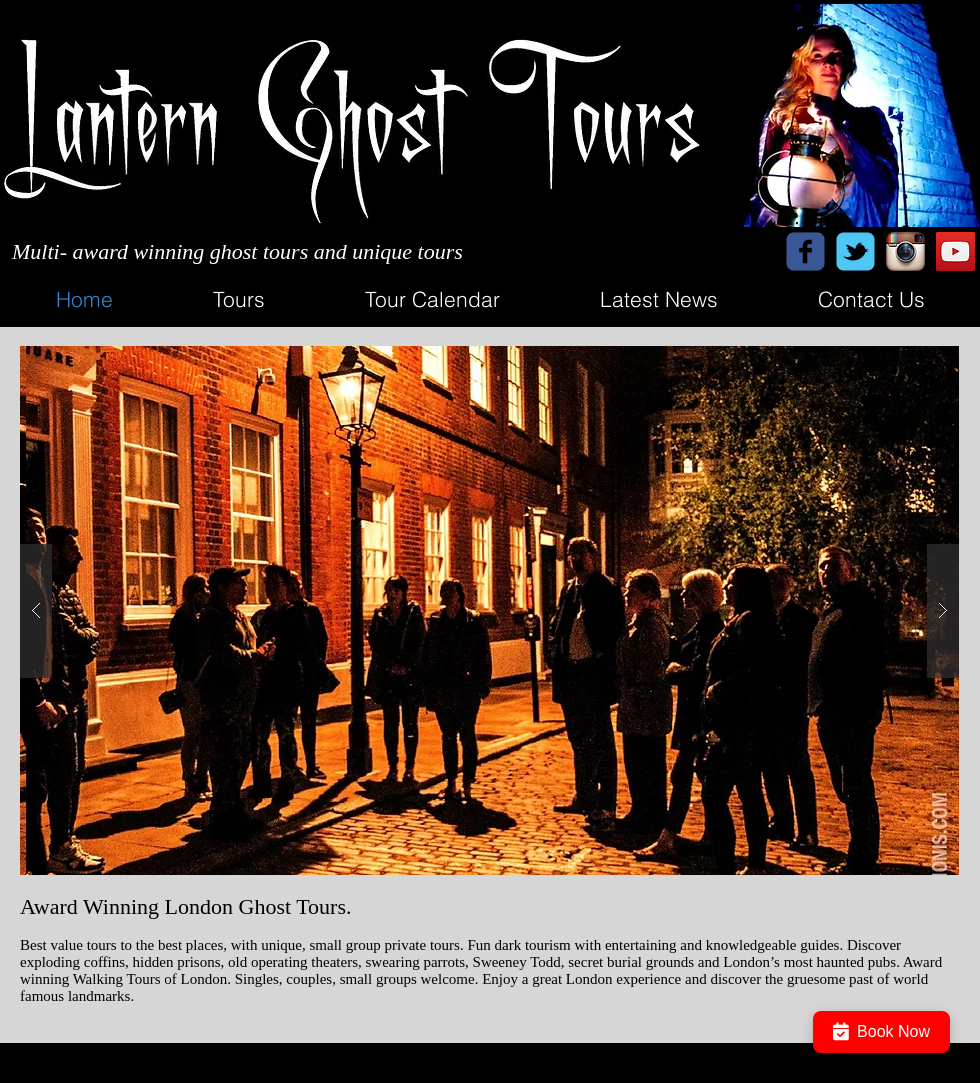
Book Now (881, 1032)
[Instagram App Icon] (905, 251)
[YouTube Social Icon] (955, 251)
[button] (489, 610)
